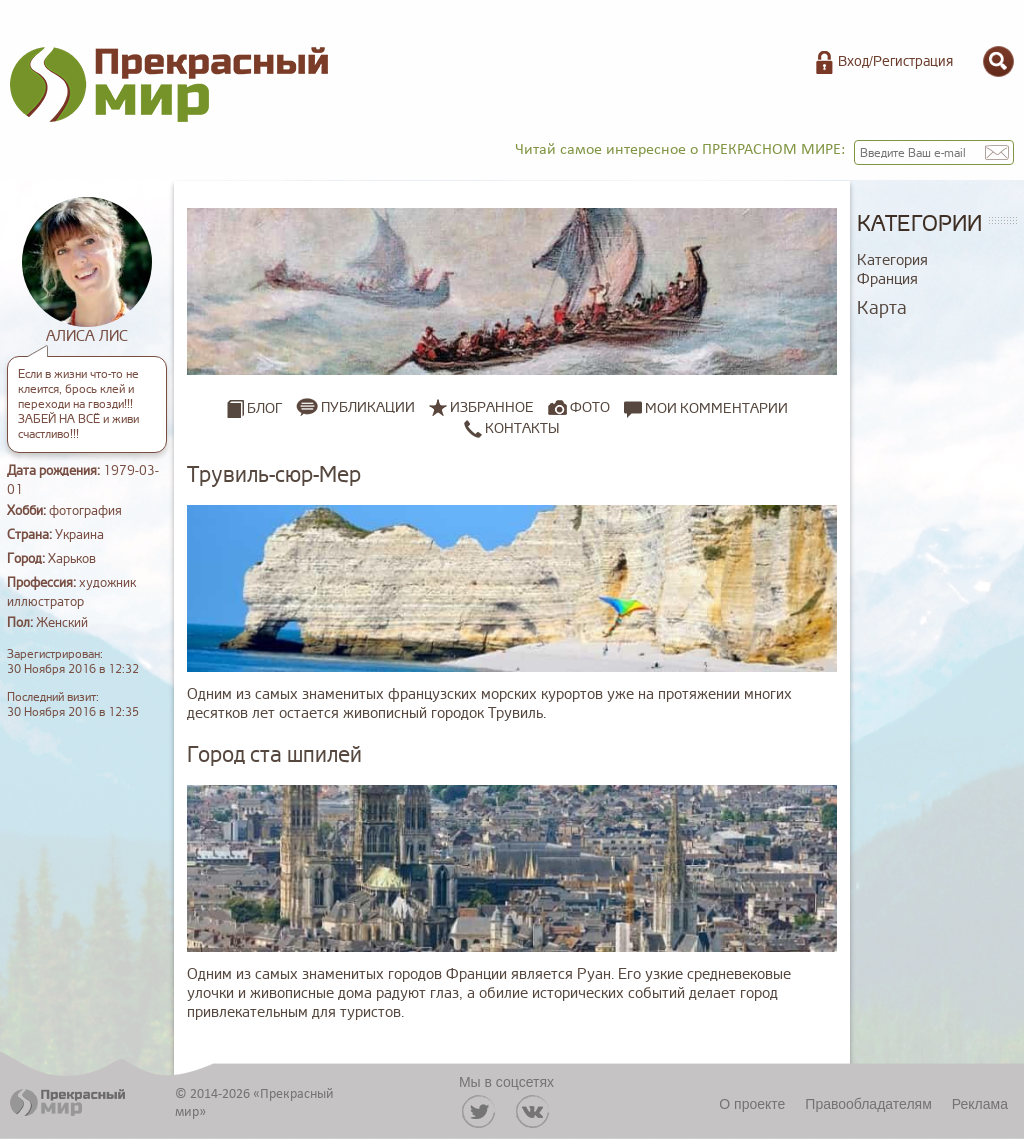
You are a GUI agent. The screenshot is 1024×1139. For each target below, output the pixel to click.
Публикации (368, 407)
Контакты (511, 428)
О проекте (752, 1104)
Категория (892, 260)
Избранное (492, 407)
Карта (882, 308)
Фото (590, 407)
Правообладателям (868, 1104)
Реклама (980, 1104)
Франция (887, 279)
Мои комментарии (706, 408)
